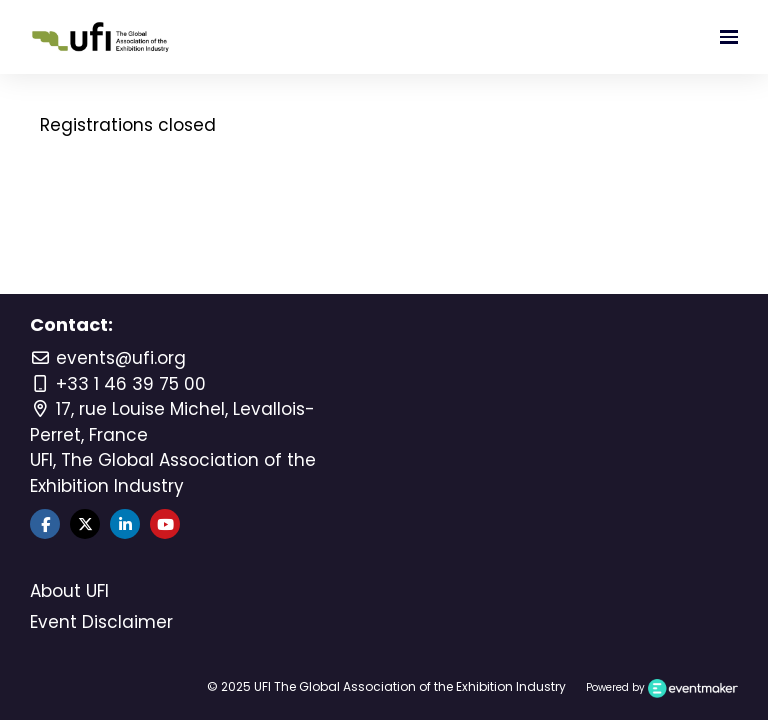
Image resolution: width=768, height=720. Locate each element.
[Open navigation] (729, 37)
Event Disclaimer (101, 622)
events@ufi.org (108, 358)
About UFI (69, 591)
